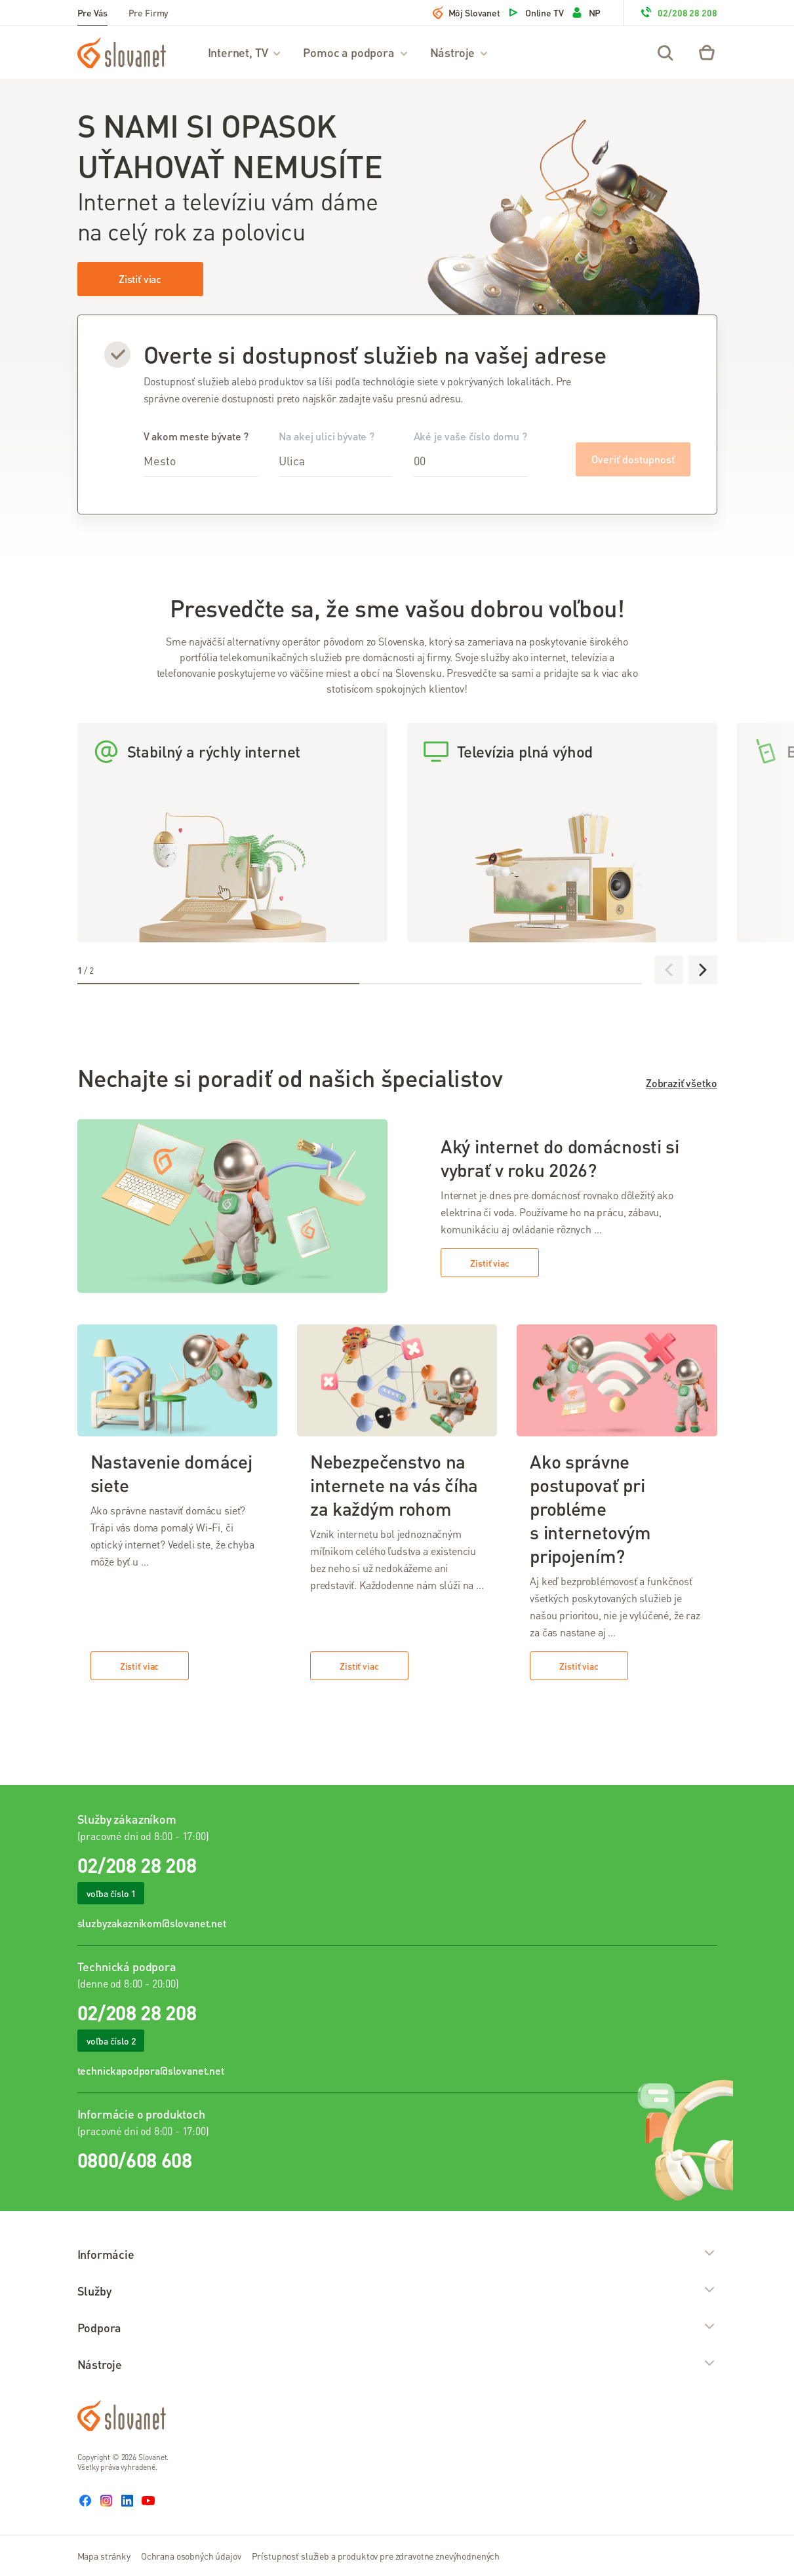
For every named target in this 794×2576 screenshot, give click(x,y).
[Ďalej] (702, 969)
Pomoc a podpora (355, 52)
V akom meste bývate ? (201, 453)
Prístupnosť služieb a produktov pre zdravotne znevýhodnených (376, 2556)
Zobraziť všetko (681, 1083)
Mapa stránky (103, 2556)
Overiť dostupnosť (633, 459)
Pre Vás (92, 12)
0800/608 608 (134, 2160)
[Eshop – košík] (706, 52)
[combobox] (201, 461)
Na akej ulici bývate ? (336, 453)
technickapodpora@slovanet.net (150, 2070)
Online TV (535, 12)
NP (585, 12)
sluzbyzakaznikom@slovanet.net (151, 1923)
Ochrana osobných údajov (191, 2556)
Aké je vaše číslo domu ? (471, 453)
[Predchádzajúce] (668, 969)
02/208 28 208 (678, 12)
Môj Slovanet (466, 12)
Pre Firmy (149, 12)
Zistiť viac (140, 279)
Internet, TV (245, 52)
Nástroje (460, 52)
